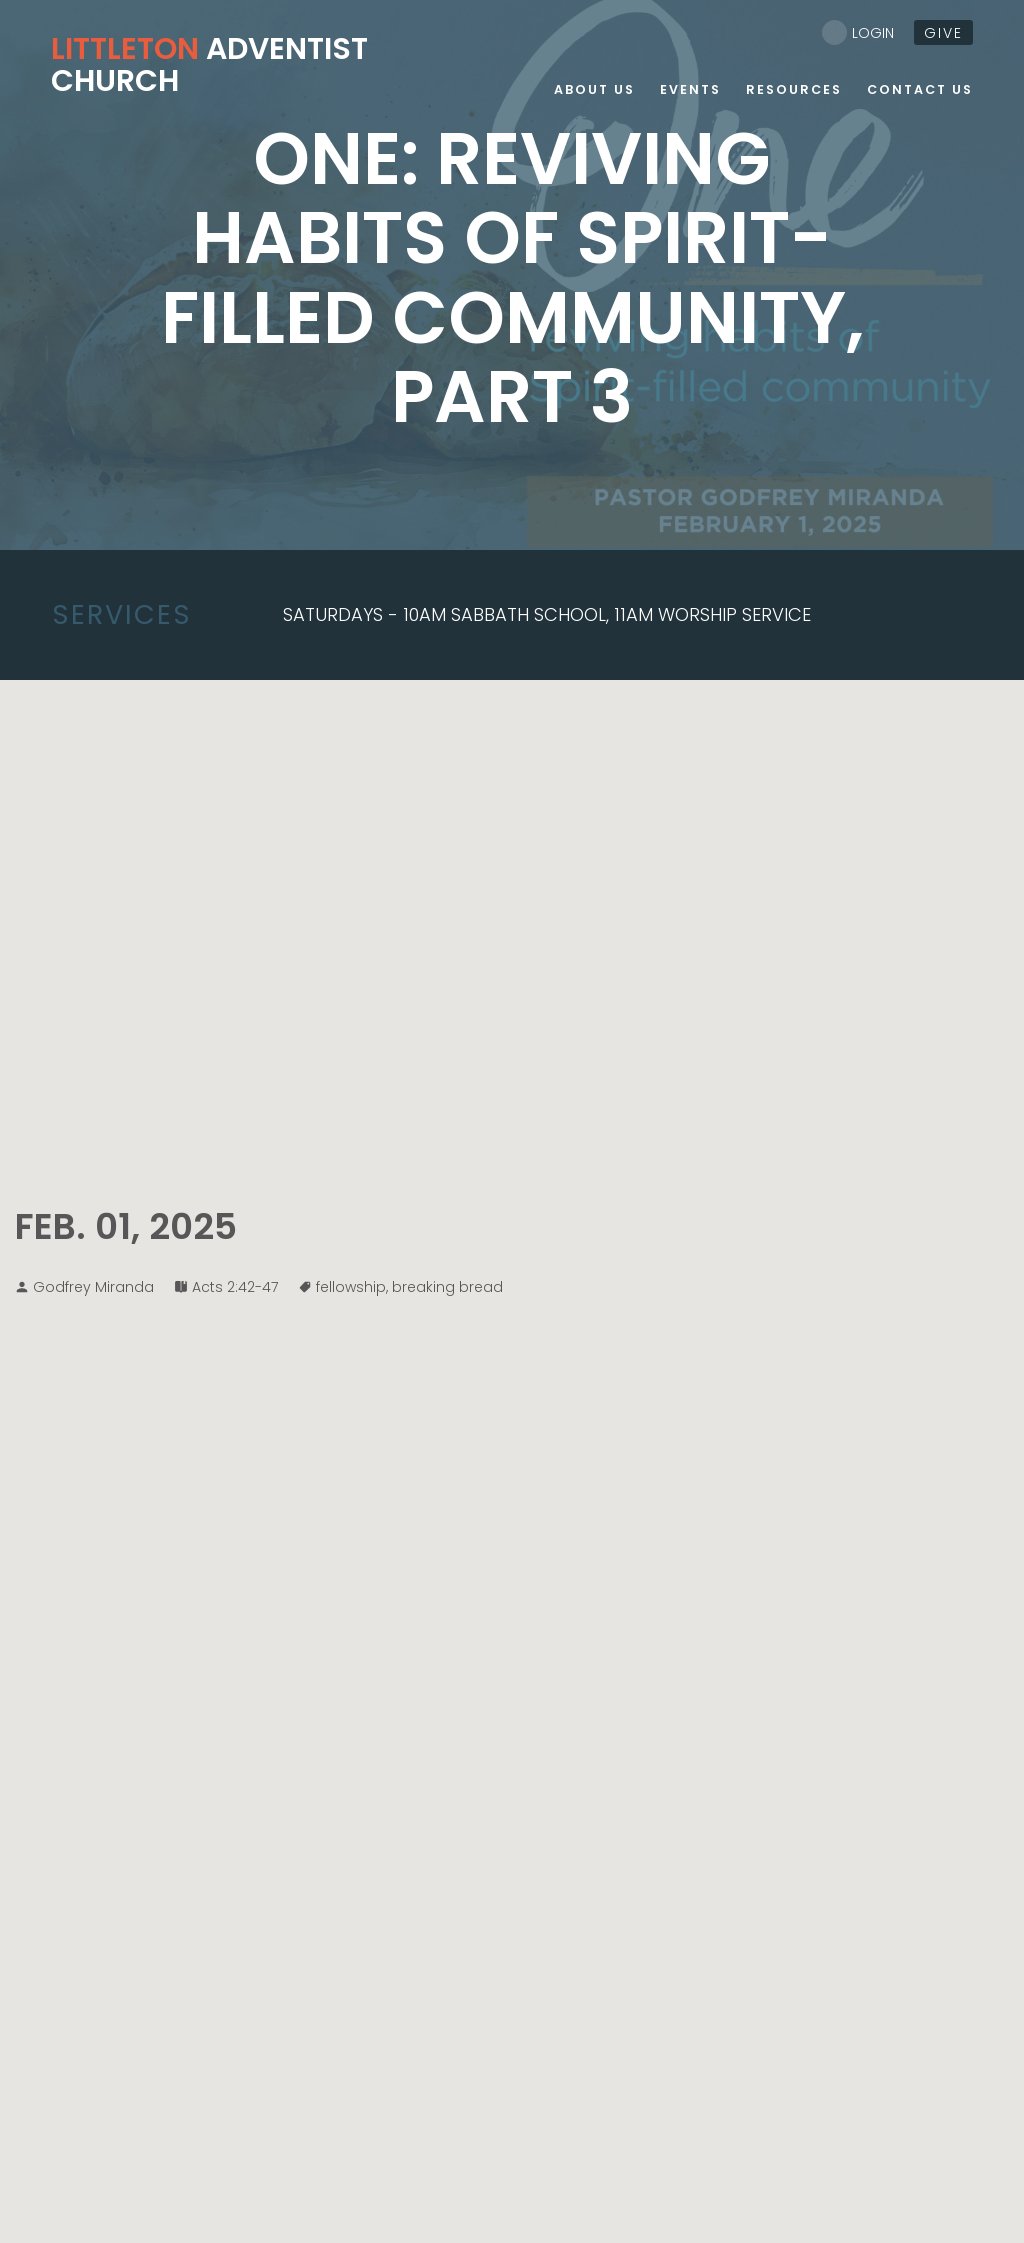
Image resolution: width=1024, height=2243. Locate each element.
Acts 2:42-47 (235, 1287)
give (943, 33)
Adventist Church (209, 65)
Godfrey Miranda (93, 1287)
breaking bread (447, 1287)
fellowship (351, 1287)
